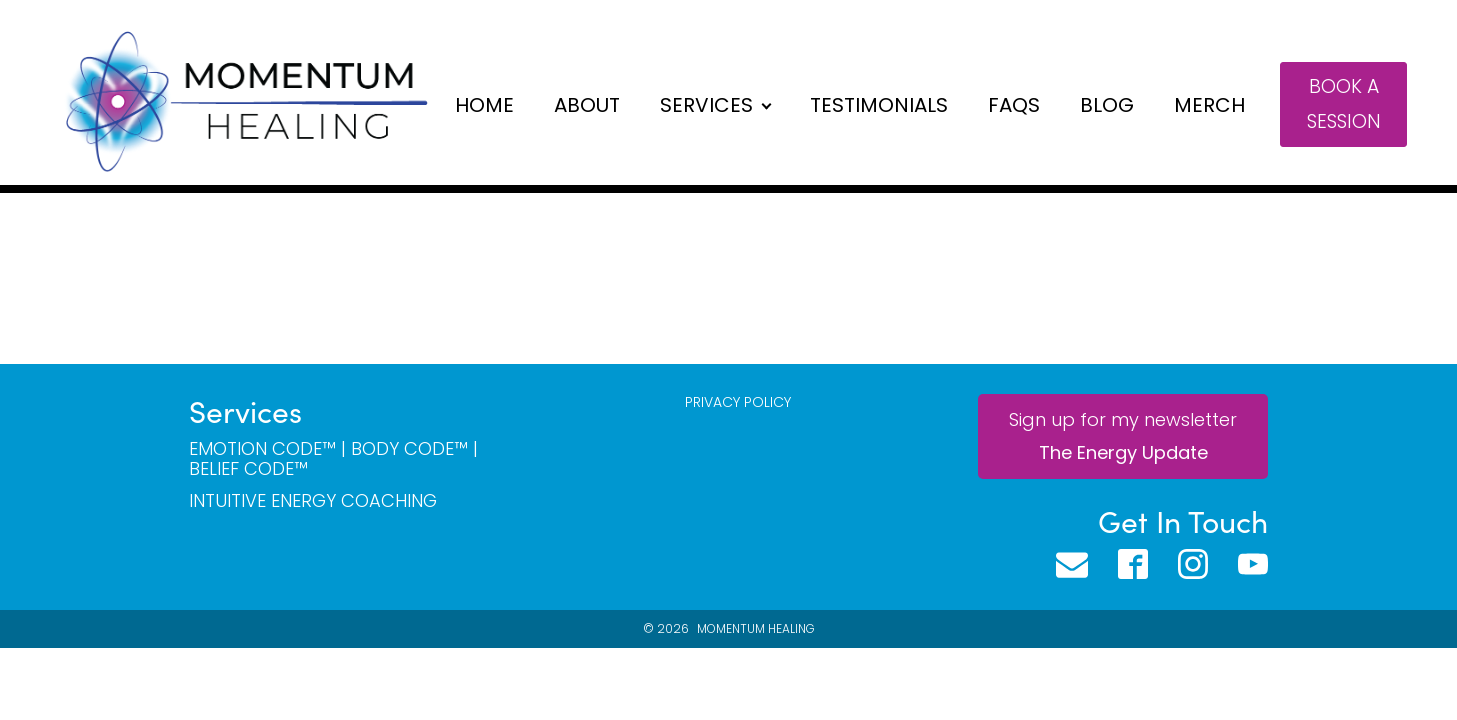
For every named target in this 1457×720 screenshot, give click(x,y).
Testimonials (879, 105)
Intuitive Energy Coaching (313, 501)
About (587, 105)
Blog (1107, 105)
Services (706, 105)
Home (484, 105)
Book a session (1344, 103)
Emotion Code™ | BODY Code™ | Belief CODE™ (333, 459)
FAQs (1014, 105)
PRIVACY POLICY (738, 402)
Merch (1209, 105)
